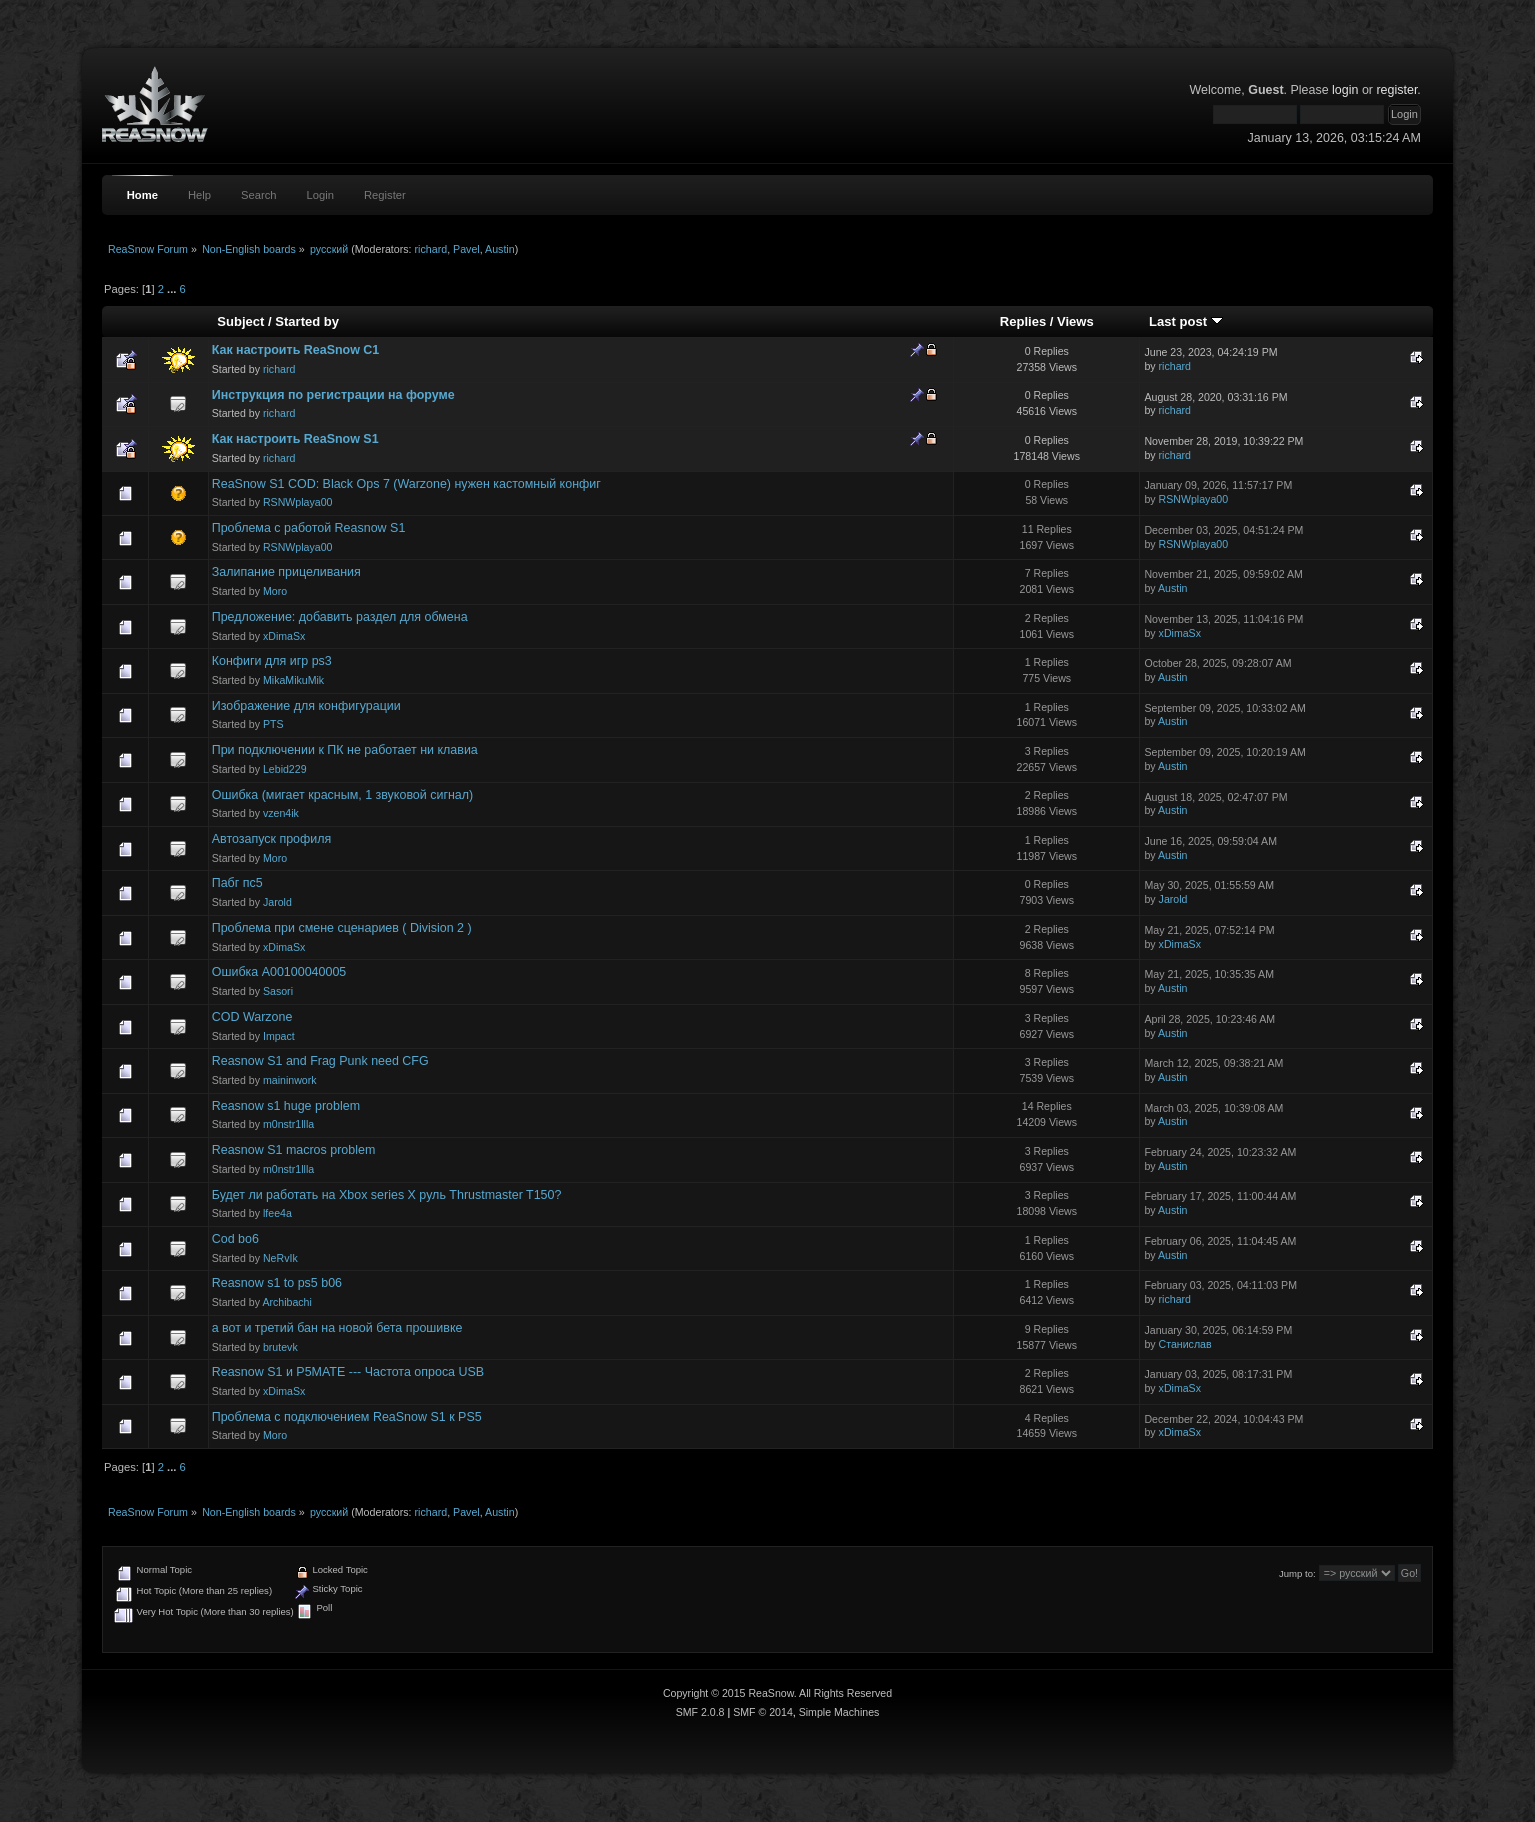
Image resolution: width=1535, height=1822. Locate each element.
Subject (240, 321)
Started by (307, 321)
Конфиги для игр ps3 (272, 661)
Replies (1023, 321)
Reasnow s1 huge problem (286, 1106)
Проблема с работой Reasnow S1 (309, 528)
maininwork (290, 1080)
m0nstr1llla (288, 1124)
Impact (279, 1036)
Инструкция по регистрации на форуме (333, 395)
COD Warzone (252, 1017)
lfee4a (277, 1213)
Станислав (1185, 1344)
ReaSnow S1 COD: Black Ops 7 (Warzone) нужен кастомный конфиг (406, 484)
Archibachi (286, 1302)
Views (1075, 321)
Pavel (466, 249)
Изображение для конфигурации (306, 706)
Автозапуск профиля (272, 839)
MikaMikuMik (293, 680)
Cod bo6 (235, 1239)
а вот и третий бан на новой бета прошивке (337, 1328)
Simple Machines (839, 1712)
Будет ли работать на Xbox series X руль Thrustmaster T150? (387, 1195)
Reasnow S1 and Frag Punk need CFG (320, 1061)
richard (431, 249)
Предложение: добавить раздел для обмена (340, 617)
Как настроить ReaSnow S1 (295, 439)
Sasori (278, 991)
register (1396, 90)
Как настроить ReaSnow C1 (296, 350)
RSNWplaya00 (297, 502)
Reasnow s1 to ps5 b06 (277, 1283)
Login (320, 195)
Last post (1186, 321)
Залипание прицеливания (286, 572)
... (173, 289)
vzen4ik (281, 813)
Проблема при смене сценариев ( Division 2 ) (342, 928)
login (1345, 90)
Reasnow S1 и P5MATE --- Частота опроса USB (348, 1372)
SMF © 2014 (763, 1712)
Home (142, 195)
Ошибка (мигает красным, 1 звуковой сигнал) (343, 795)
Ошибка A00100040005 (279, 972)
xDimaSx (284, 636)
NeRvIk (280, 1258)
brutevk (280, 1347)
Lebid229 (285, 769)
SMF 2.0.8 (700, 1712)
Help (199, 195)
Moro (275, 591)
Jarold (277, 902)
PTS (273, 724)
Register (385, 195)
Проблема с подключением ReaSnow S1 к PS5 (347, 1417)
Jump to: (1297, 1573)
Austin (500, 249)
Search (259, 195)
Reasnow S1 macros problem (294, 1150)
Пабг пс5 (237, 883)
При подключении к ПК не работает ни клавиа (345, 750)
